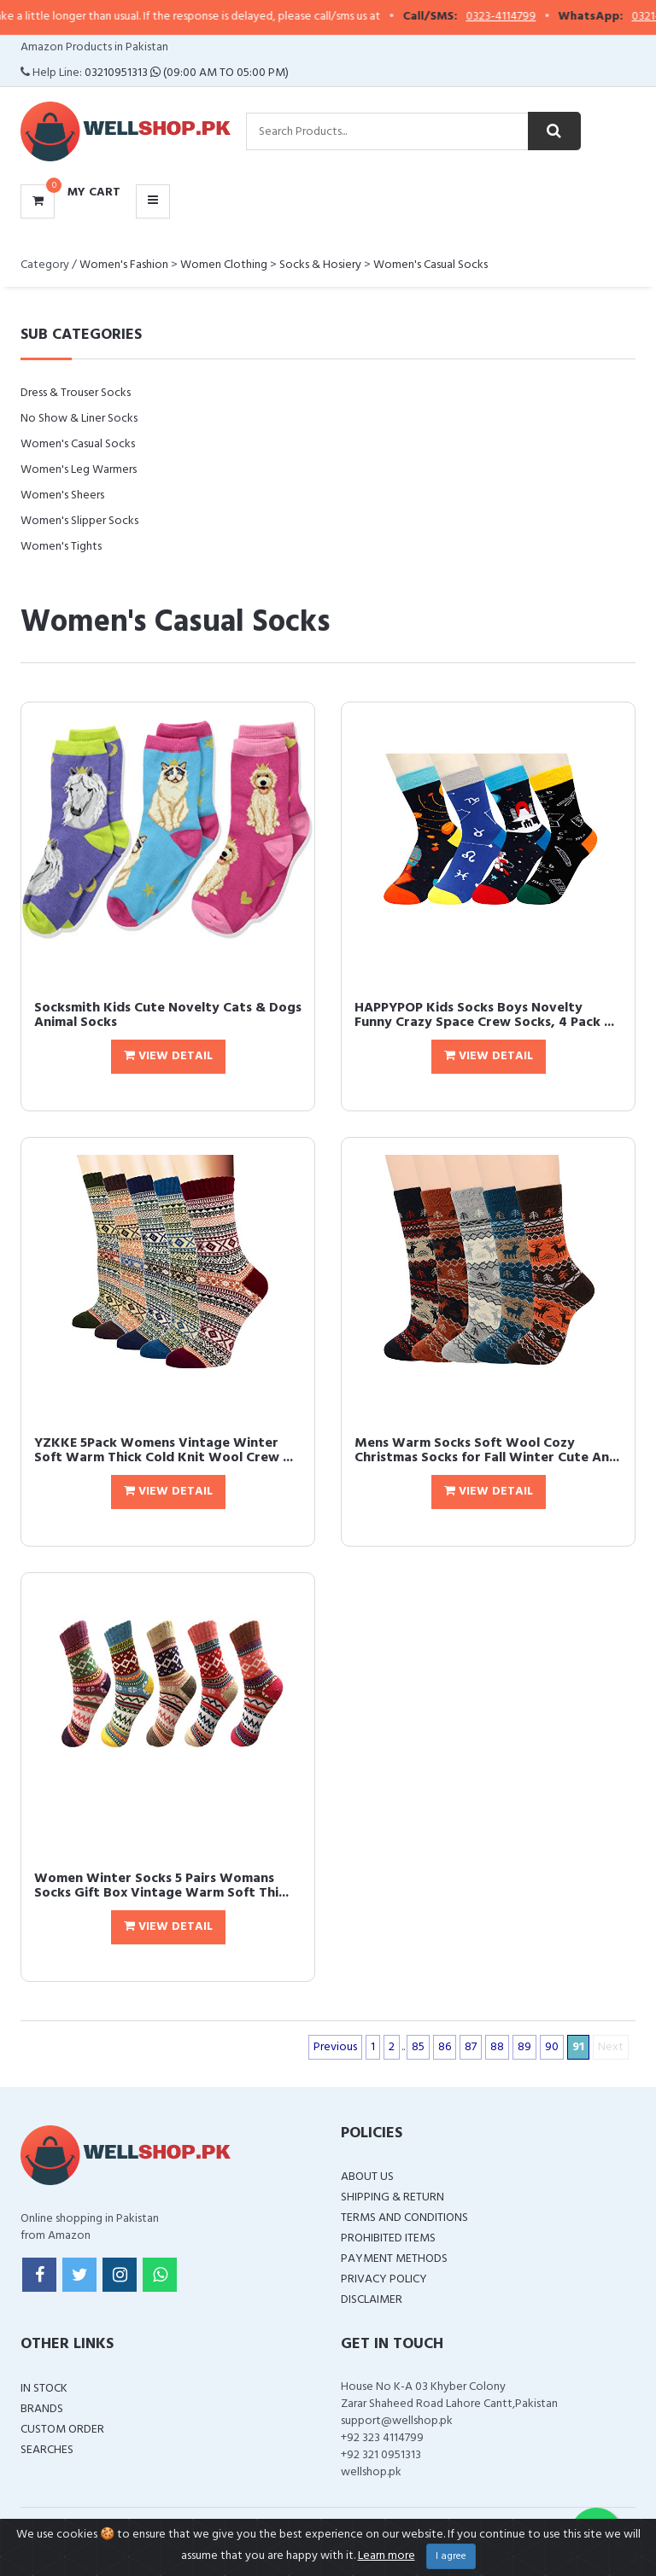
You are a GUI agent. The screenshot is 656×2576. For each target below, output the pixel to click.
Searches (46, 2450)
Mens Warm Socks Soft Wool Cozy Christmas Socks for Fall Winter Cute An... (486, 1451)
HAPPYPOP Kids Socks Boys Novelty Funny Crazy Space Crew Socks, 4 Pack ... (484, 1015)
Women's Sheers (62, 495)
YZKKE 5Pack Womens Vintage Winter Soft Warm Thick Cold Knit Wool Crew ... (163, 1451)
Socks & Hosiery (320, 265)
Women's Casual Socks (430, 265)
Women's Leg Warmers (78, 470)
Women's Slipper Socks (79, 521)
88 (497, 2047)
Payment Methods (394, 2259)
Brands (41, 2409)
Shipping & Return (392, 2197)
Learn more (386, 2556)
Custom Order (62, 2429)
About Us (367, 2177)
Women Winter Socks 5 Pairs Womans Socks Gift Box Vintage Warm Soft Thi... (161, 1886)
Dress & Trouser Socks (75, 393)
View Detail (168, 1056)
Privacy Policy (384, 2279)
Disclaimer (371, 2300)
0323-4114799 (513, 17)
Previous (335, 2047)
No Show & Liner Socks (79, 418)
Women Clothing (223, 265)
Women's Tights (61, 547)
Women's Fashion (123, 265)
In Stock (43, 2388)
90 (552, 2047)
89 (524, 2047)
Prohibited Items (388, 2238)
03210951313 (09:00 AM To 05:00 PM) (187, 73)
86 (444, 2047)
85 (418, 2047)
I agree (451, 2556)
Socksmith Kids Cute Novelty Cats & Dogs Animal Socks (168, 1015)
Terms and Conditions (404, 2218)
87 (471, 2047)
